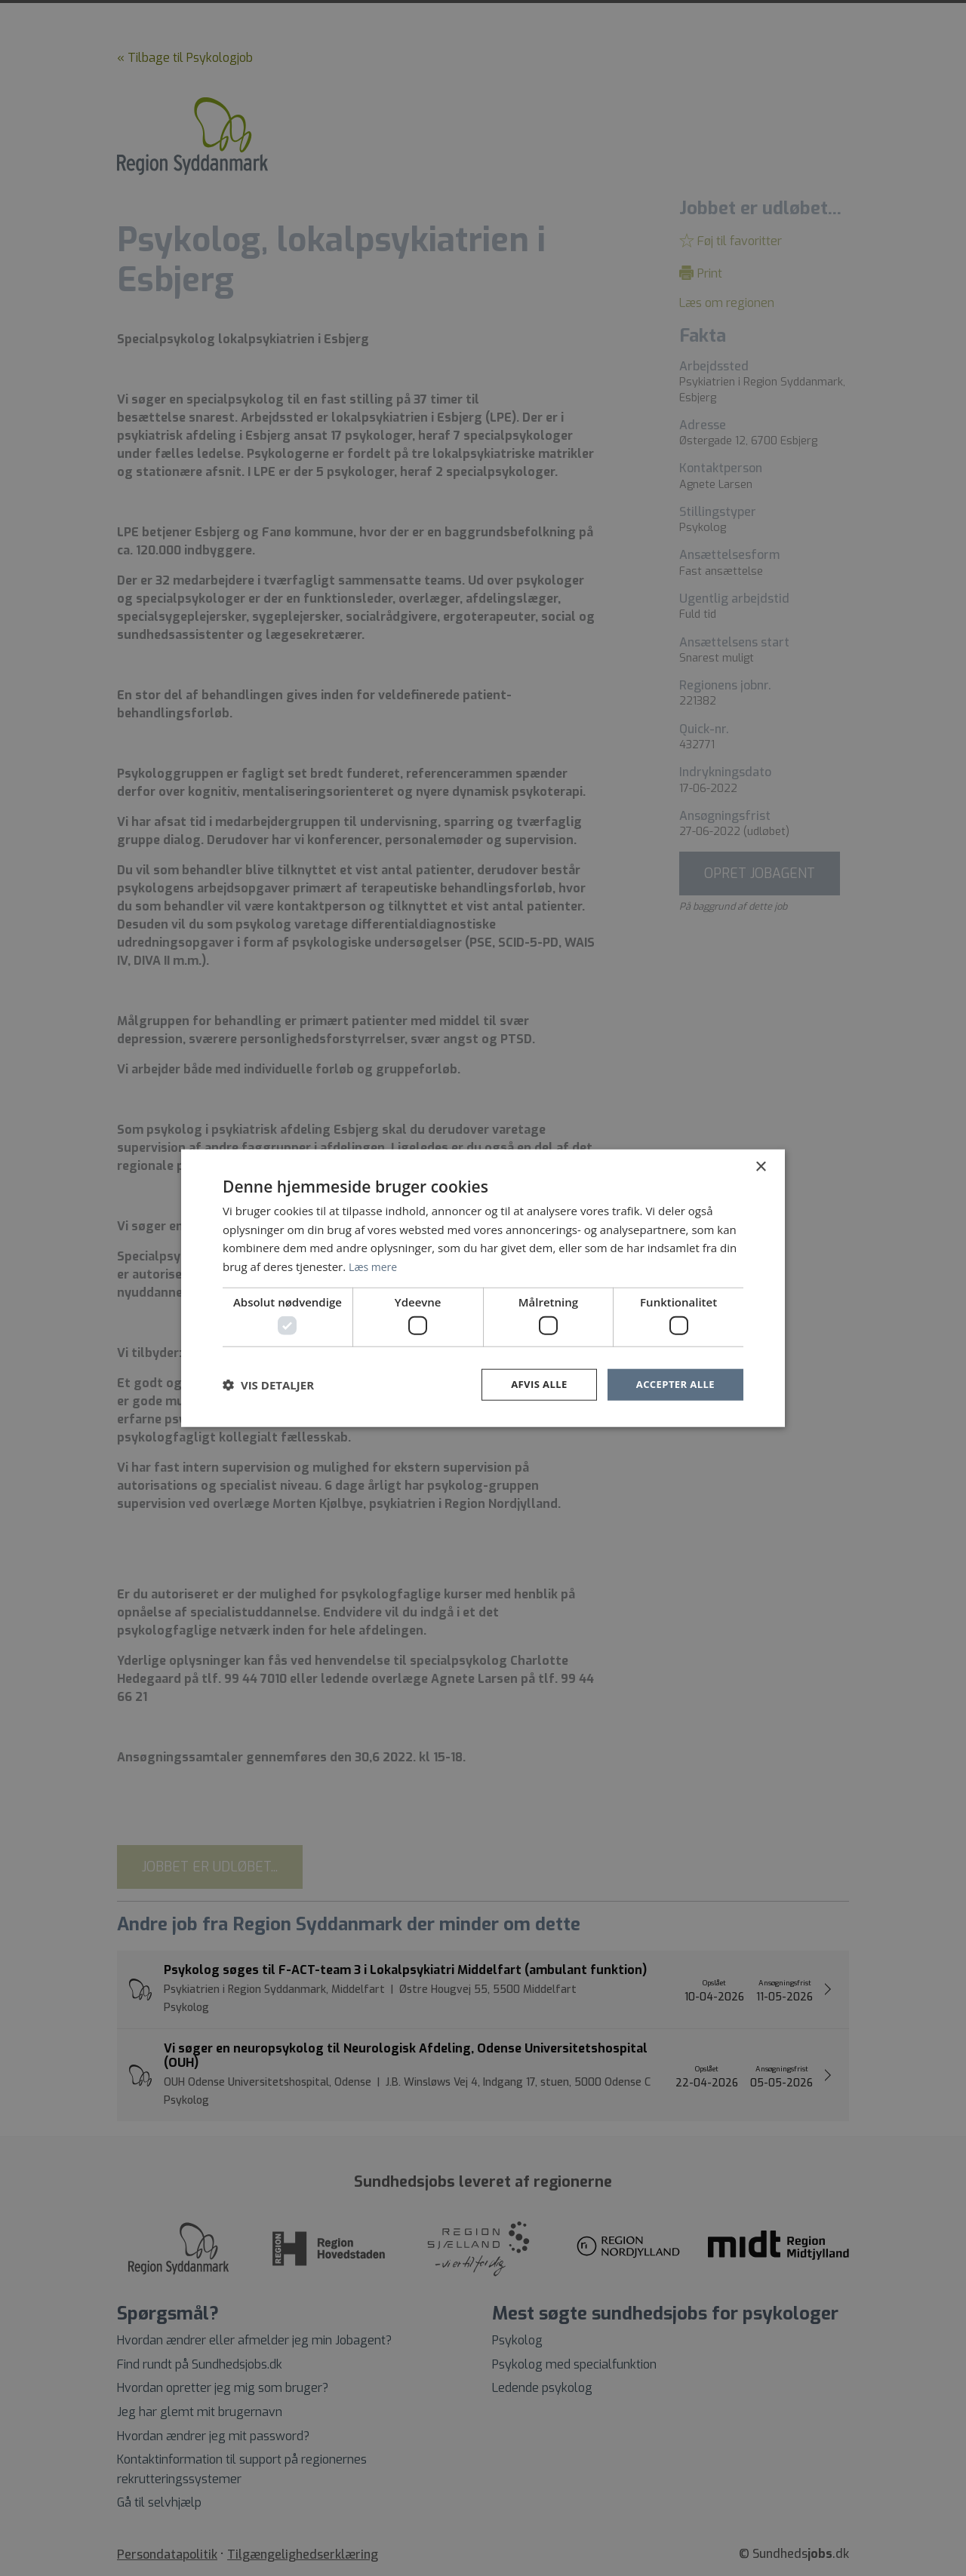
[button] (268, 1385)
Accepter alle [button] (673, 1384)
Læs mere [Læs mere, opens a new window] (375, 1265)
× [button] (760, 1165)
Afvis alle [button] (532, 1384)
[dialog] (483, 1288)
